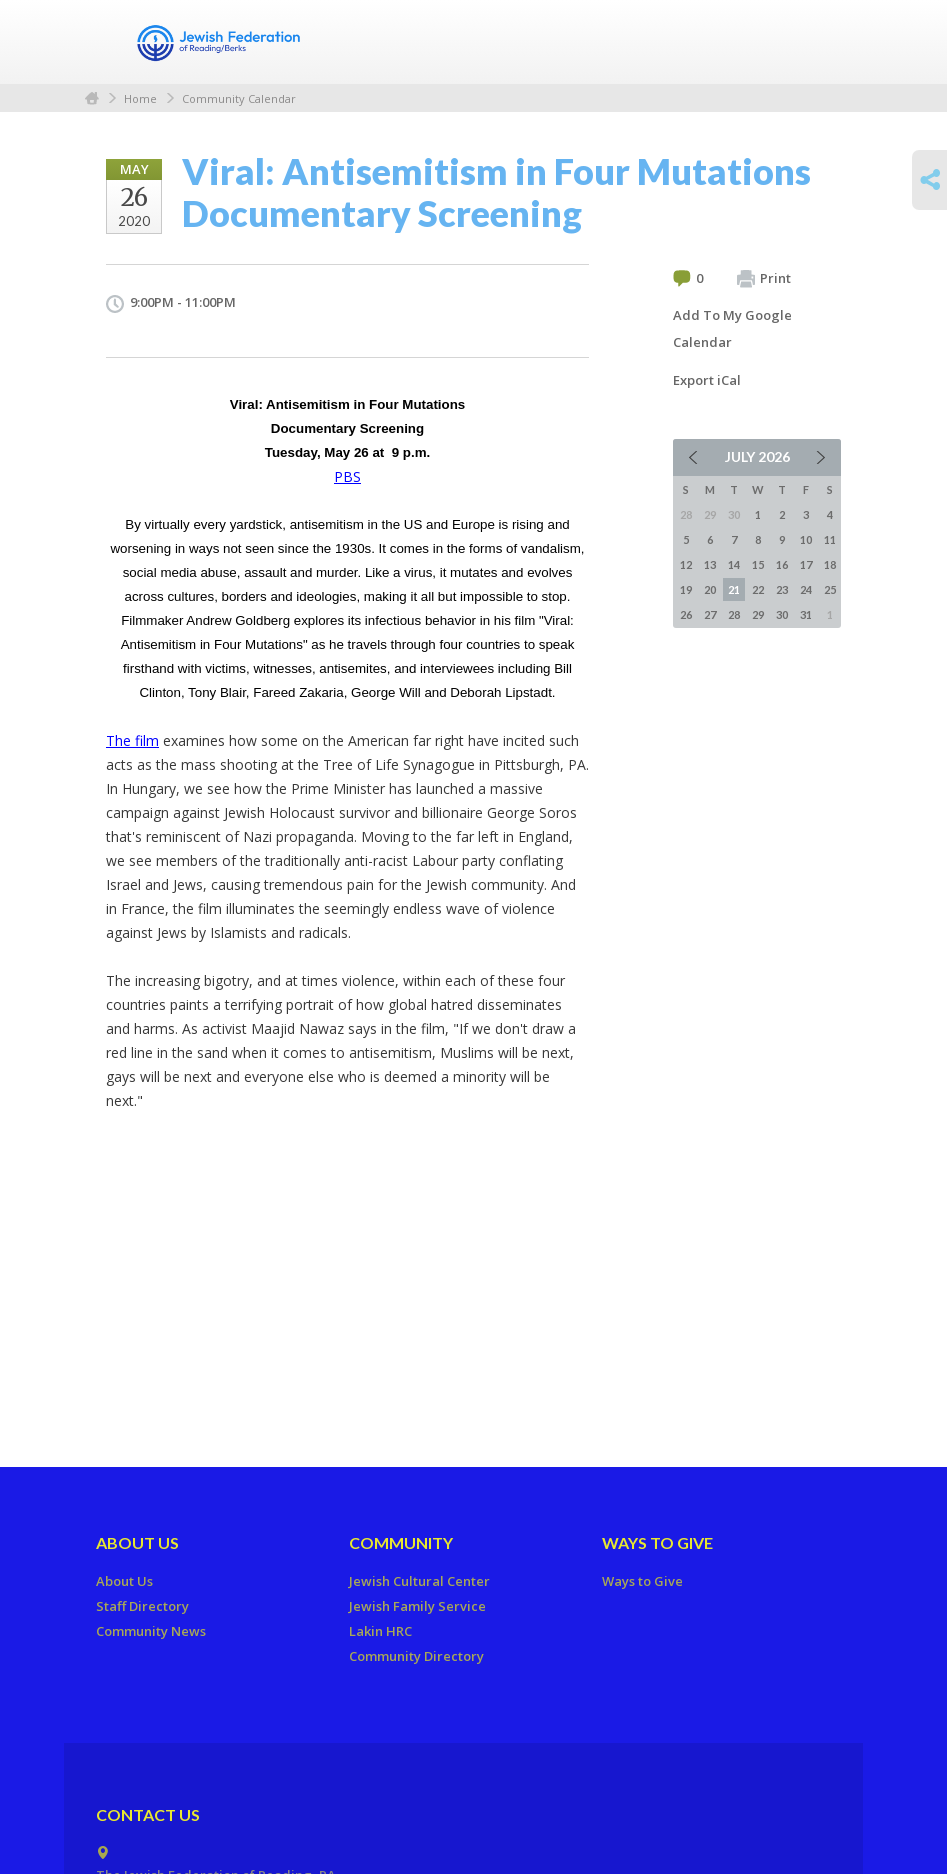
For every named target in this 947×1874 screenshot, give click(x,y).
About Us (137, 1542)
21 (734, 589)
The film (132, 740)
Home (92, 98)
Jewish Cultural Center (419, 1581)
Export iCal (707, 380)
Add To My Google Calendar (732, 328)
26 (686, 614)
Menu (818, 42)
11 (830, 539)
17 (806, 564)
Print (764, 279)
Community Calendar (239, 98)
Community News (151, 1631)
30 (782, 614)
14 (734, 564)
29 (758, 614)
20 (710, 589)
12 (686, 564)
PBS (347, 476)
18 (830, 564)
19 (686, 589)
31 (806, 614)
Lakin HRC (380, 1631)
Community (401, 1542)
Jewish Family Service (417, 1606)
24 (806, 589)
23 (782, 589)
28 (734, 614)
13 (710, 564)
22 (758, 589)
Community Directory (416, 1656)
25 (830, 589)
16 (782, 564)
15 (758, 564)
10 (806, 539)
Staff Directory (142, 1606)
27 (710, 614)
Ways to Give (657, 1542)
